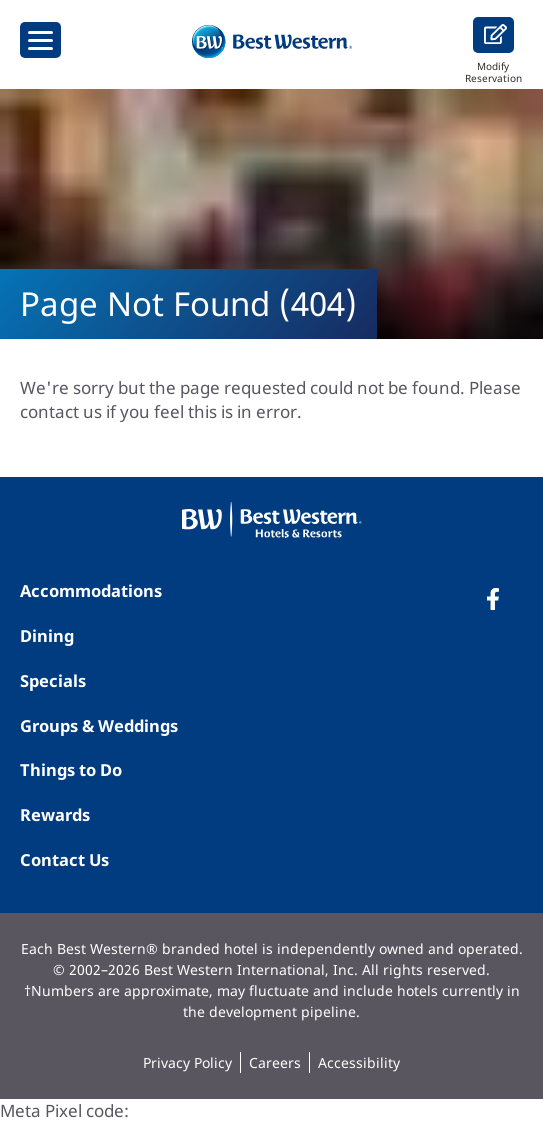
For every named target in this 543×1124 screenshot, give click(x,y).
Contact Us (64, 859)
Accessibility (359, 1062)
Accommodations (91, 590)
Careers (275, 1062)
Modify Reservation (493, 50)
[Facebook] (493, 599)
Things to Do (71, 769)
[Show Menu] (40, 40)
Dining (47, 635)
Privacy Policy (187, 1062)
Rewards (55, 814)
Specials (53, 680)
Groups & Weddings (99, 725)
